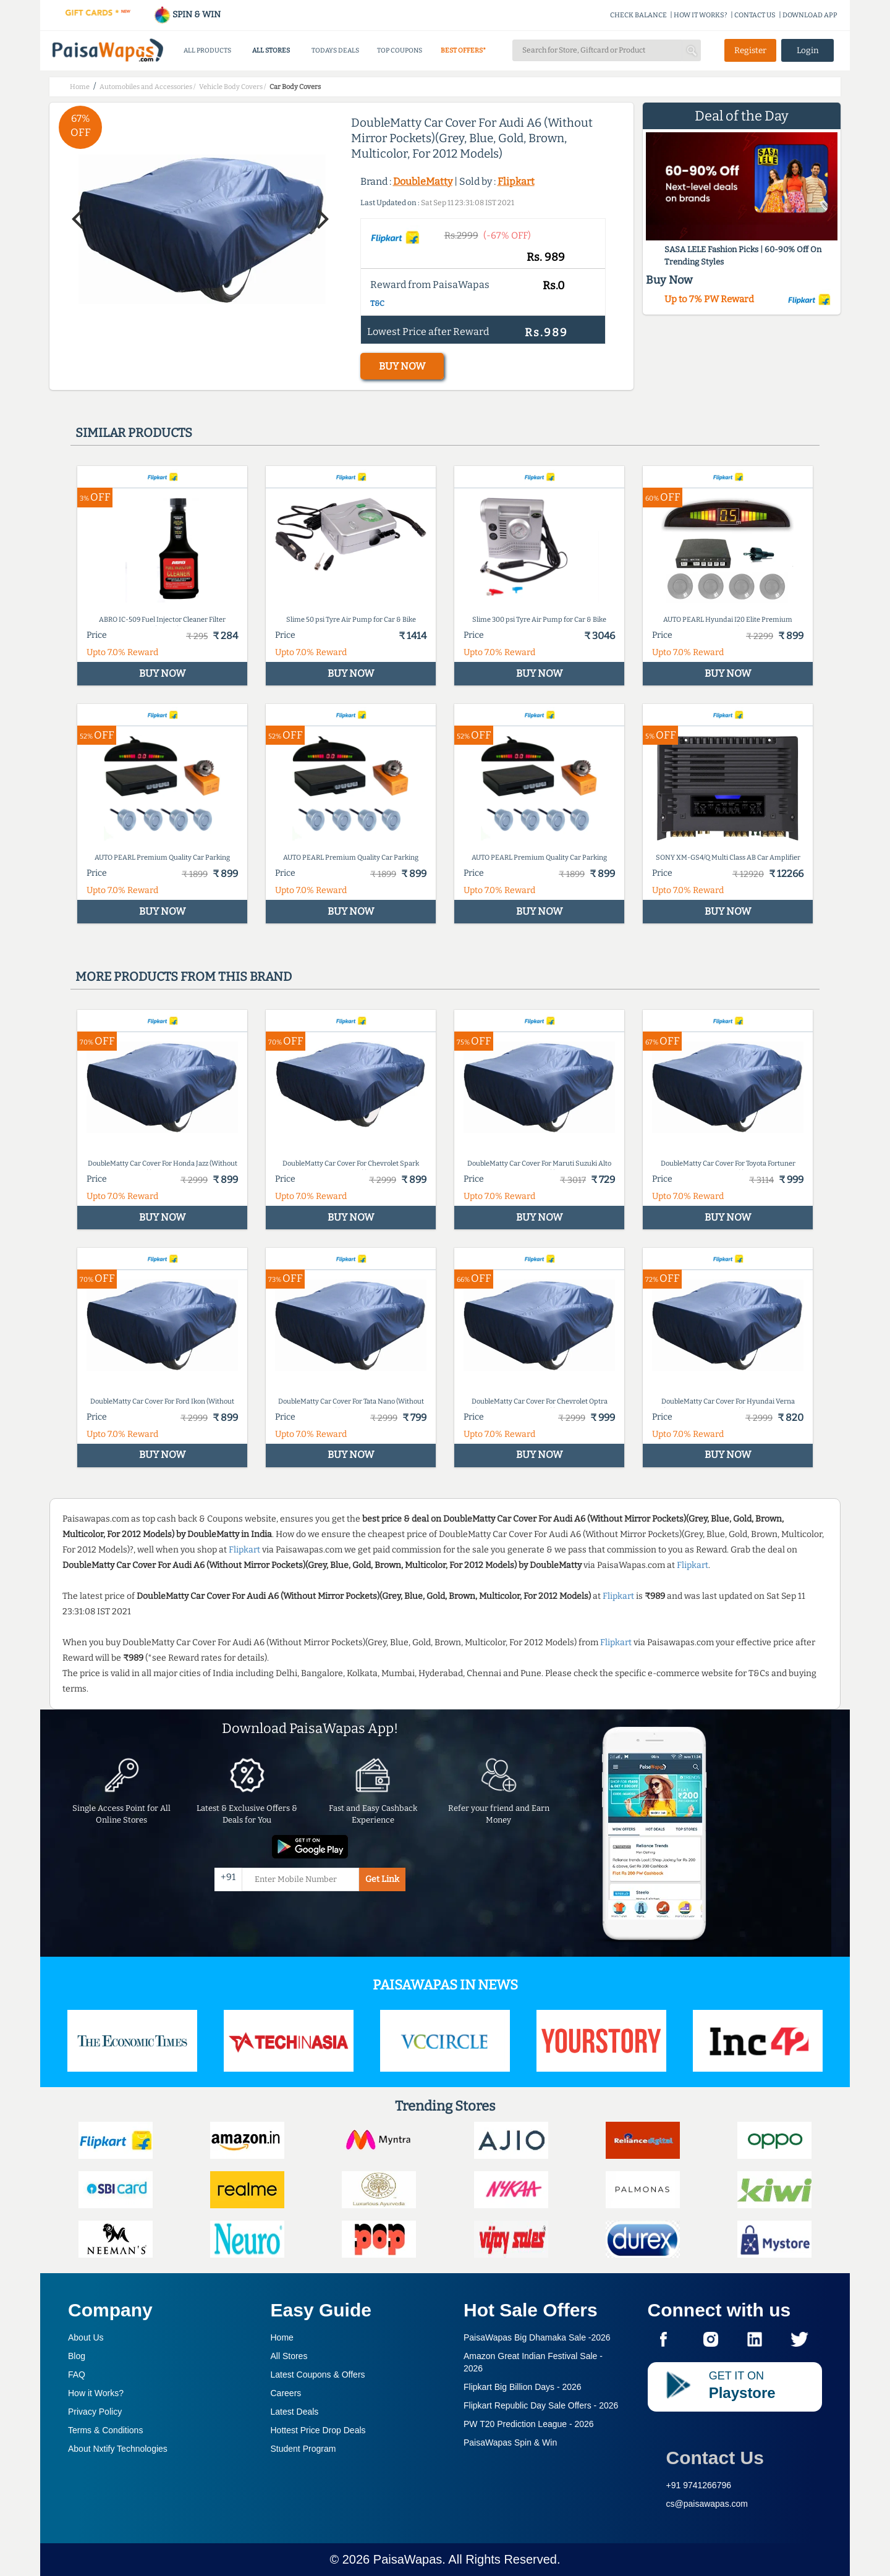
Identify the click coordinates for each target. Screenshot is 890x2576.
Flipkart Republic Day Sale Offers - (541, 2405)
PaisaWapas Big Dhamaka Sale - (537, 2337)
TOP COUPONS (399, 50)
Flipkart (516, 181)
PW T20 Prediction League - (529, 2424)
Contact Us (715, 2457)
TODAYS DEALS (335, 50)
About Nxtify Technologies (117, 2449)
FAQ (76, 2374)
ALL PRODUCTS (207, 50)
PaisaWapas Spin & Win (510, 2442)
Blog (76, 2356)
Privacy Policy (95, 2412)
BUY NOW (402, 366)
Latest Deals (295, 2412)
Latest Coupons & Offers (318, 2374)
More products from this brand (183, 976)
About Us (86, 2337)
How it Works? (96, 2393)
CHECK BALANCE (638, 15)
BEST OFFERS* (463, 50)
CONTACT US (755, 15)
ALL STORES (271, 50)
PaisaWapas (408, 2559)
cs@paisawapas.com (707, 2504)
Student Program (303, 2449)
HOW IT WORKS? (700, 15)
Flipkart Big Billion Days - (523, 2387)
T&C (377, 303)
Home (282, 2337)
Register (750, 50)
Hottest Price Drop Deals (318, 2430)
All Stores (289, 2356)
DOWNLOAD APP (809, 15)
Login (808, 50)
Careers (286, 2393)
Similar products (133, 432)
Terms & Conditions (105, 2430)
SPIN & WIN (187, 14)
